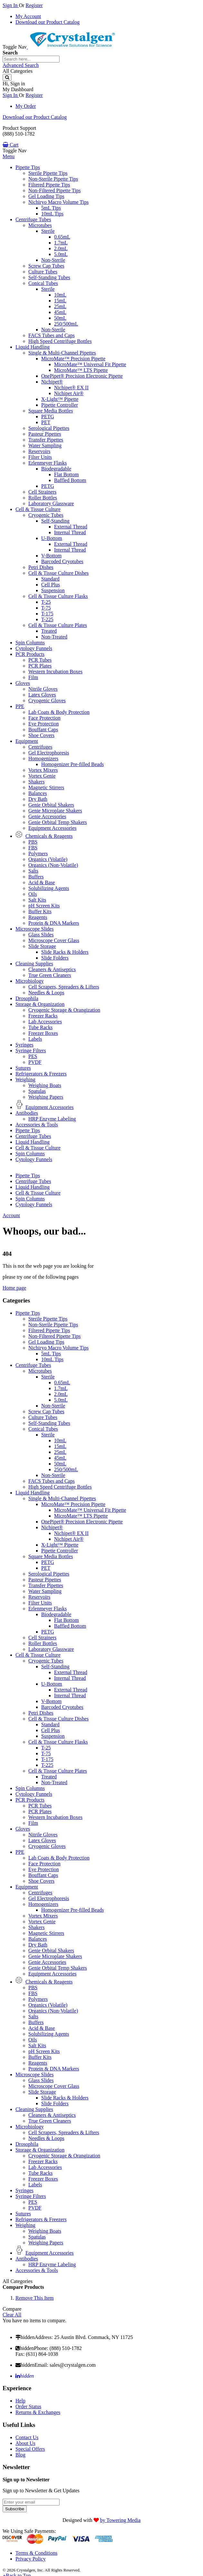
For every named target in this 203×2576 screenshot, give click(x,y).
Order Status (28, 2406)
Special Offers (30, 2449)
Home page (14, 1288)
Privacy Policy (30, 2559)
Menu (8, 156)
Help (20, 2400)
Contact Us (27, 2437)
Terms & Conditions (36, 2553)
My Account (28, 16)
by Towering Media (120, 2520)
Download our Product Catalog (47, 22)
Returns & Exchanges (37, 2412)
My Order (25, 106)
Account (11, 1215)
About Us (25, 2443)
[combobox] (31, 59)
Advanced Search (21, 65)
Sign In (11, 5)
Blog (20, 2455)
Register (34, 5)
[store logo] (71, 47)
